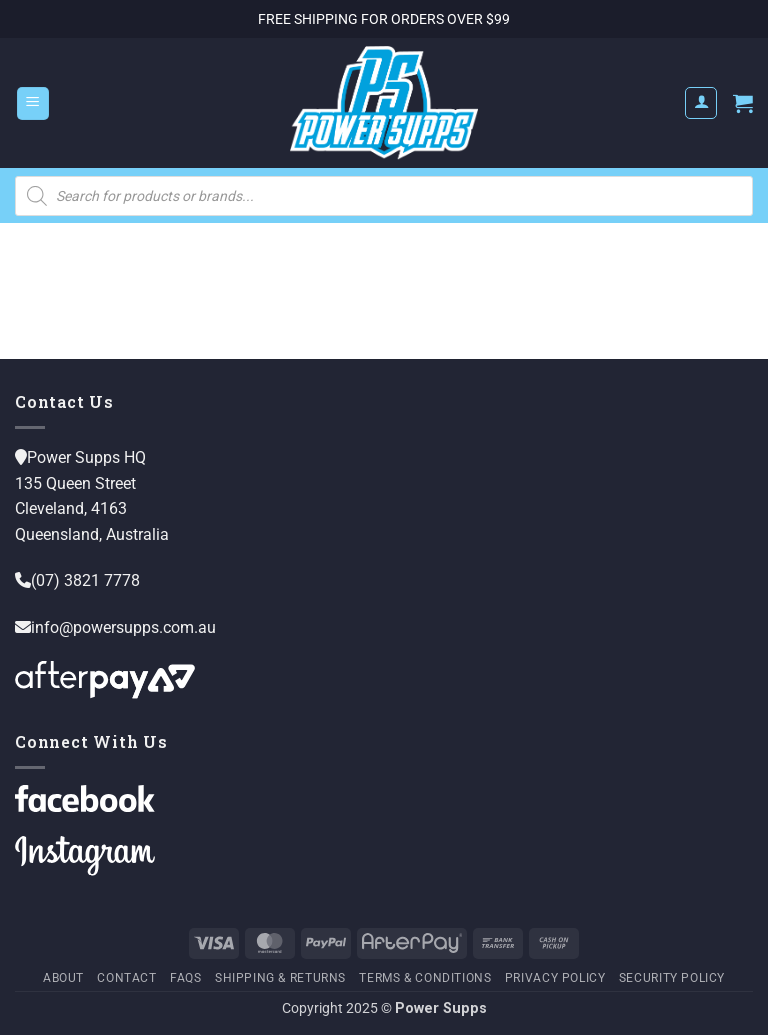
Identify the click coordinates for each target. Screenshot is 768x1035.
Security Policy (672, 978)
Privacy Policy (555, 978)
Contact (126, 978)
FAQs (185, 978)
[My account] (701, 103)
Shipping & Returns (280, 978)
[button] (33, 103)
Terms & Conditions (425, 978)
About (63, 978)
